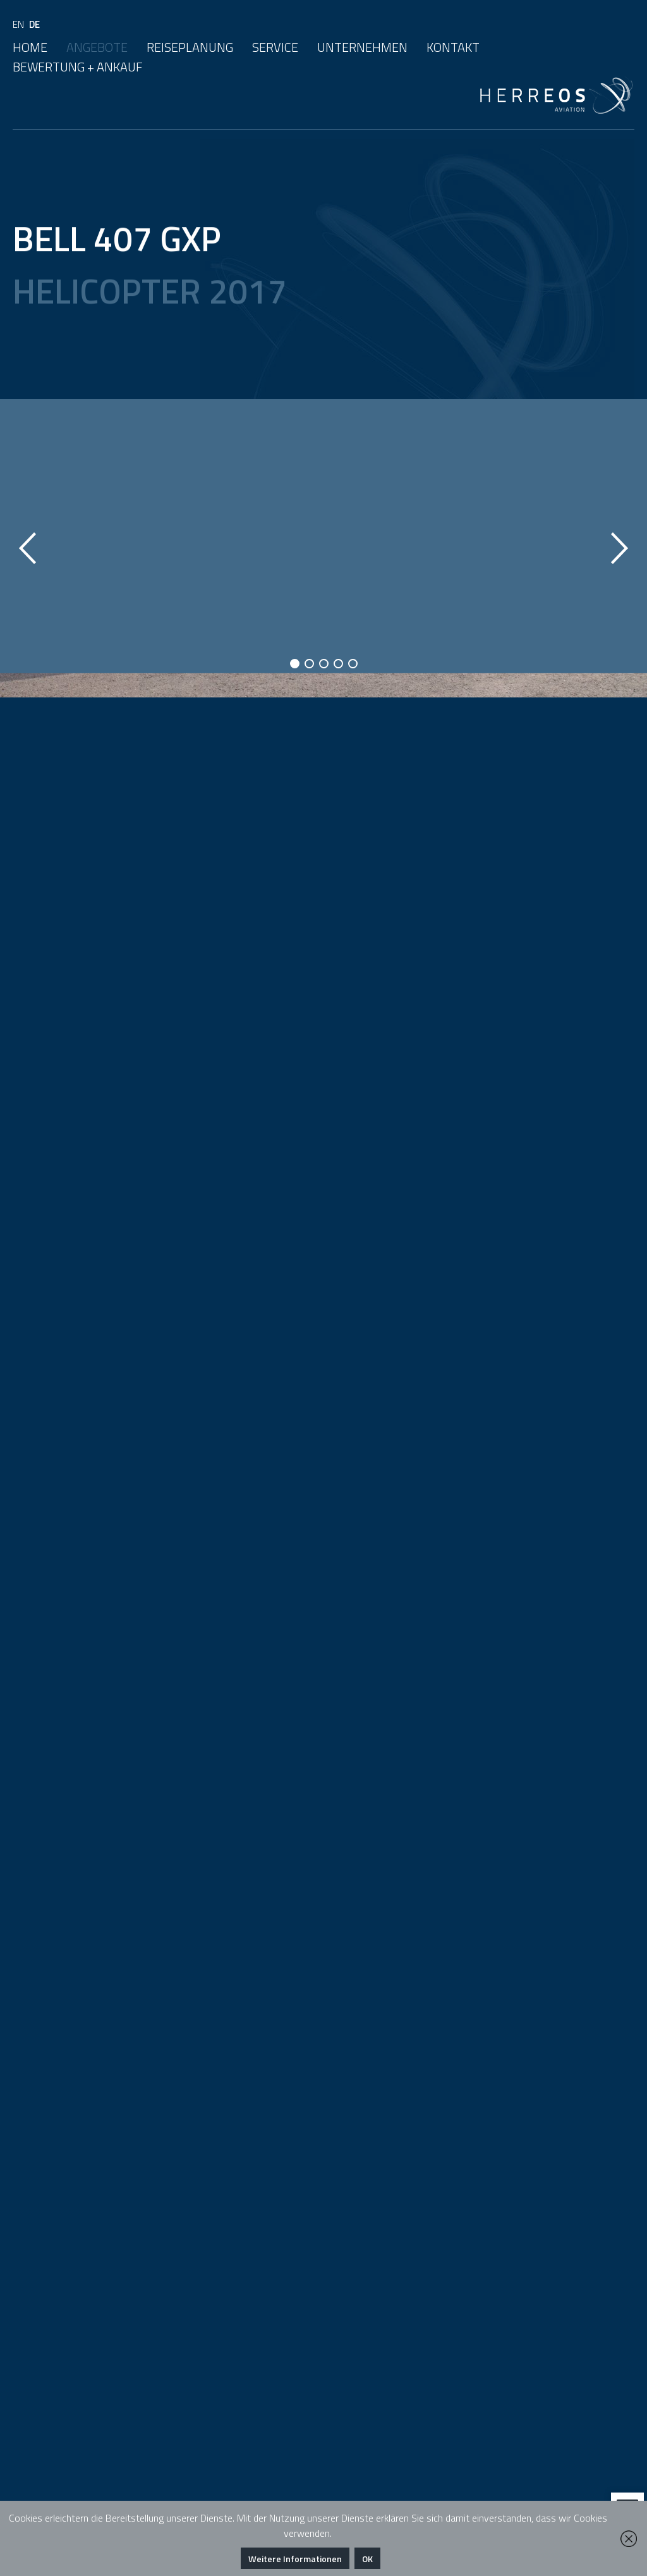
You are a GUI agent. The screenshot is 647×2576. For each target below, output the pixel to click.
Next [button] (619, 548)
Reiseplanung (190, 47)
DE (34, 24)
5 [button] (353, 663)
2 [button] (309, 663)
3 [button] (324, 663)
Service (275, 47)
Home (30, 47)
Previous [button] (27, 548)
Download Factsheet (133, 1050)
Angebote (97, 47)
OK (367, 2558)
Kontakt (453, 47)
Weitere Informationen (295, 2558)
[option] (323, 548)
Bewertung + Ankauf (78, 67)
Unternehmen (362, 47)
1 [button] (294, 663)
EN (18, 24)
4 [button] (338, 663)
